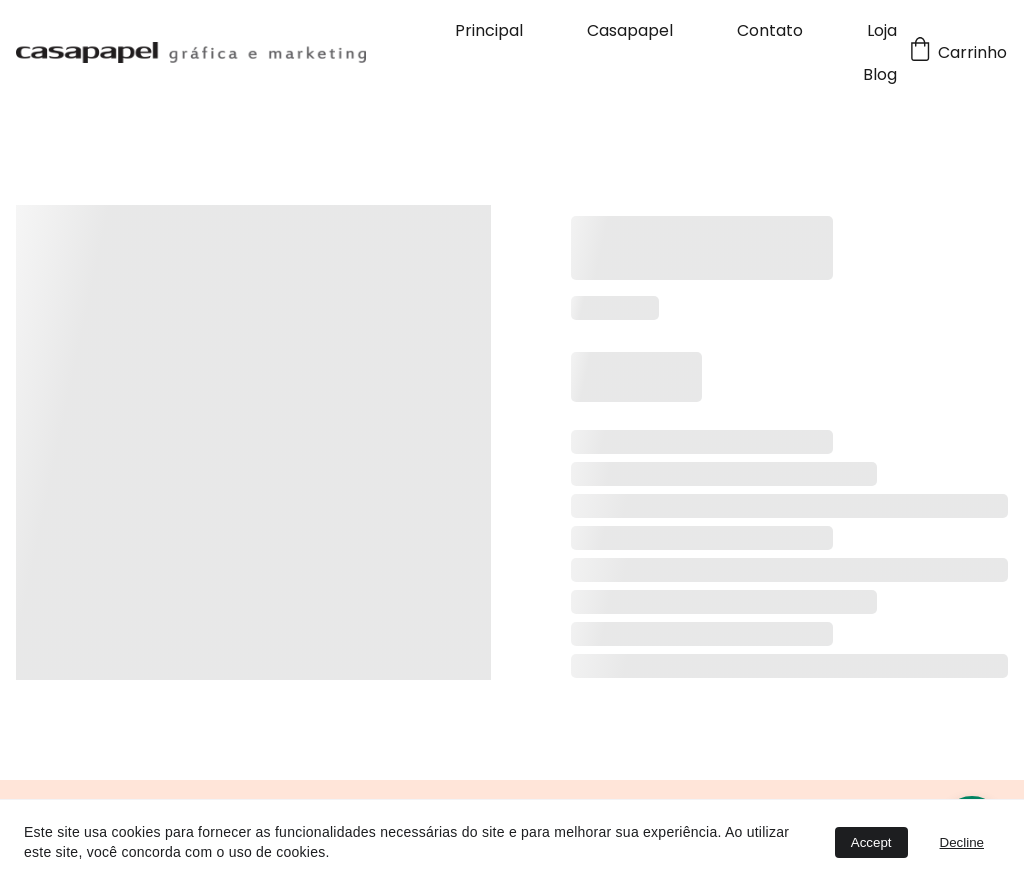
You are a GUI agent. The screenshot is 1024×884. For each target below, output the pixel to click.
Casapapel (630, 30)
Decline (962, 842)
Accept (871, 842)
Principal (489, 30)
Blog (880, 74)
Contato (770, 30)
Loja (882, 30)
